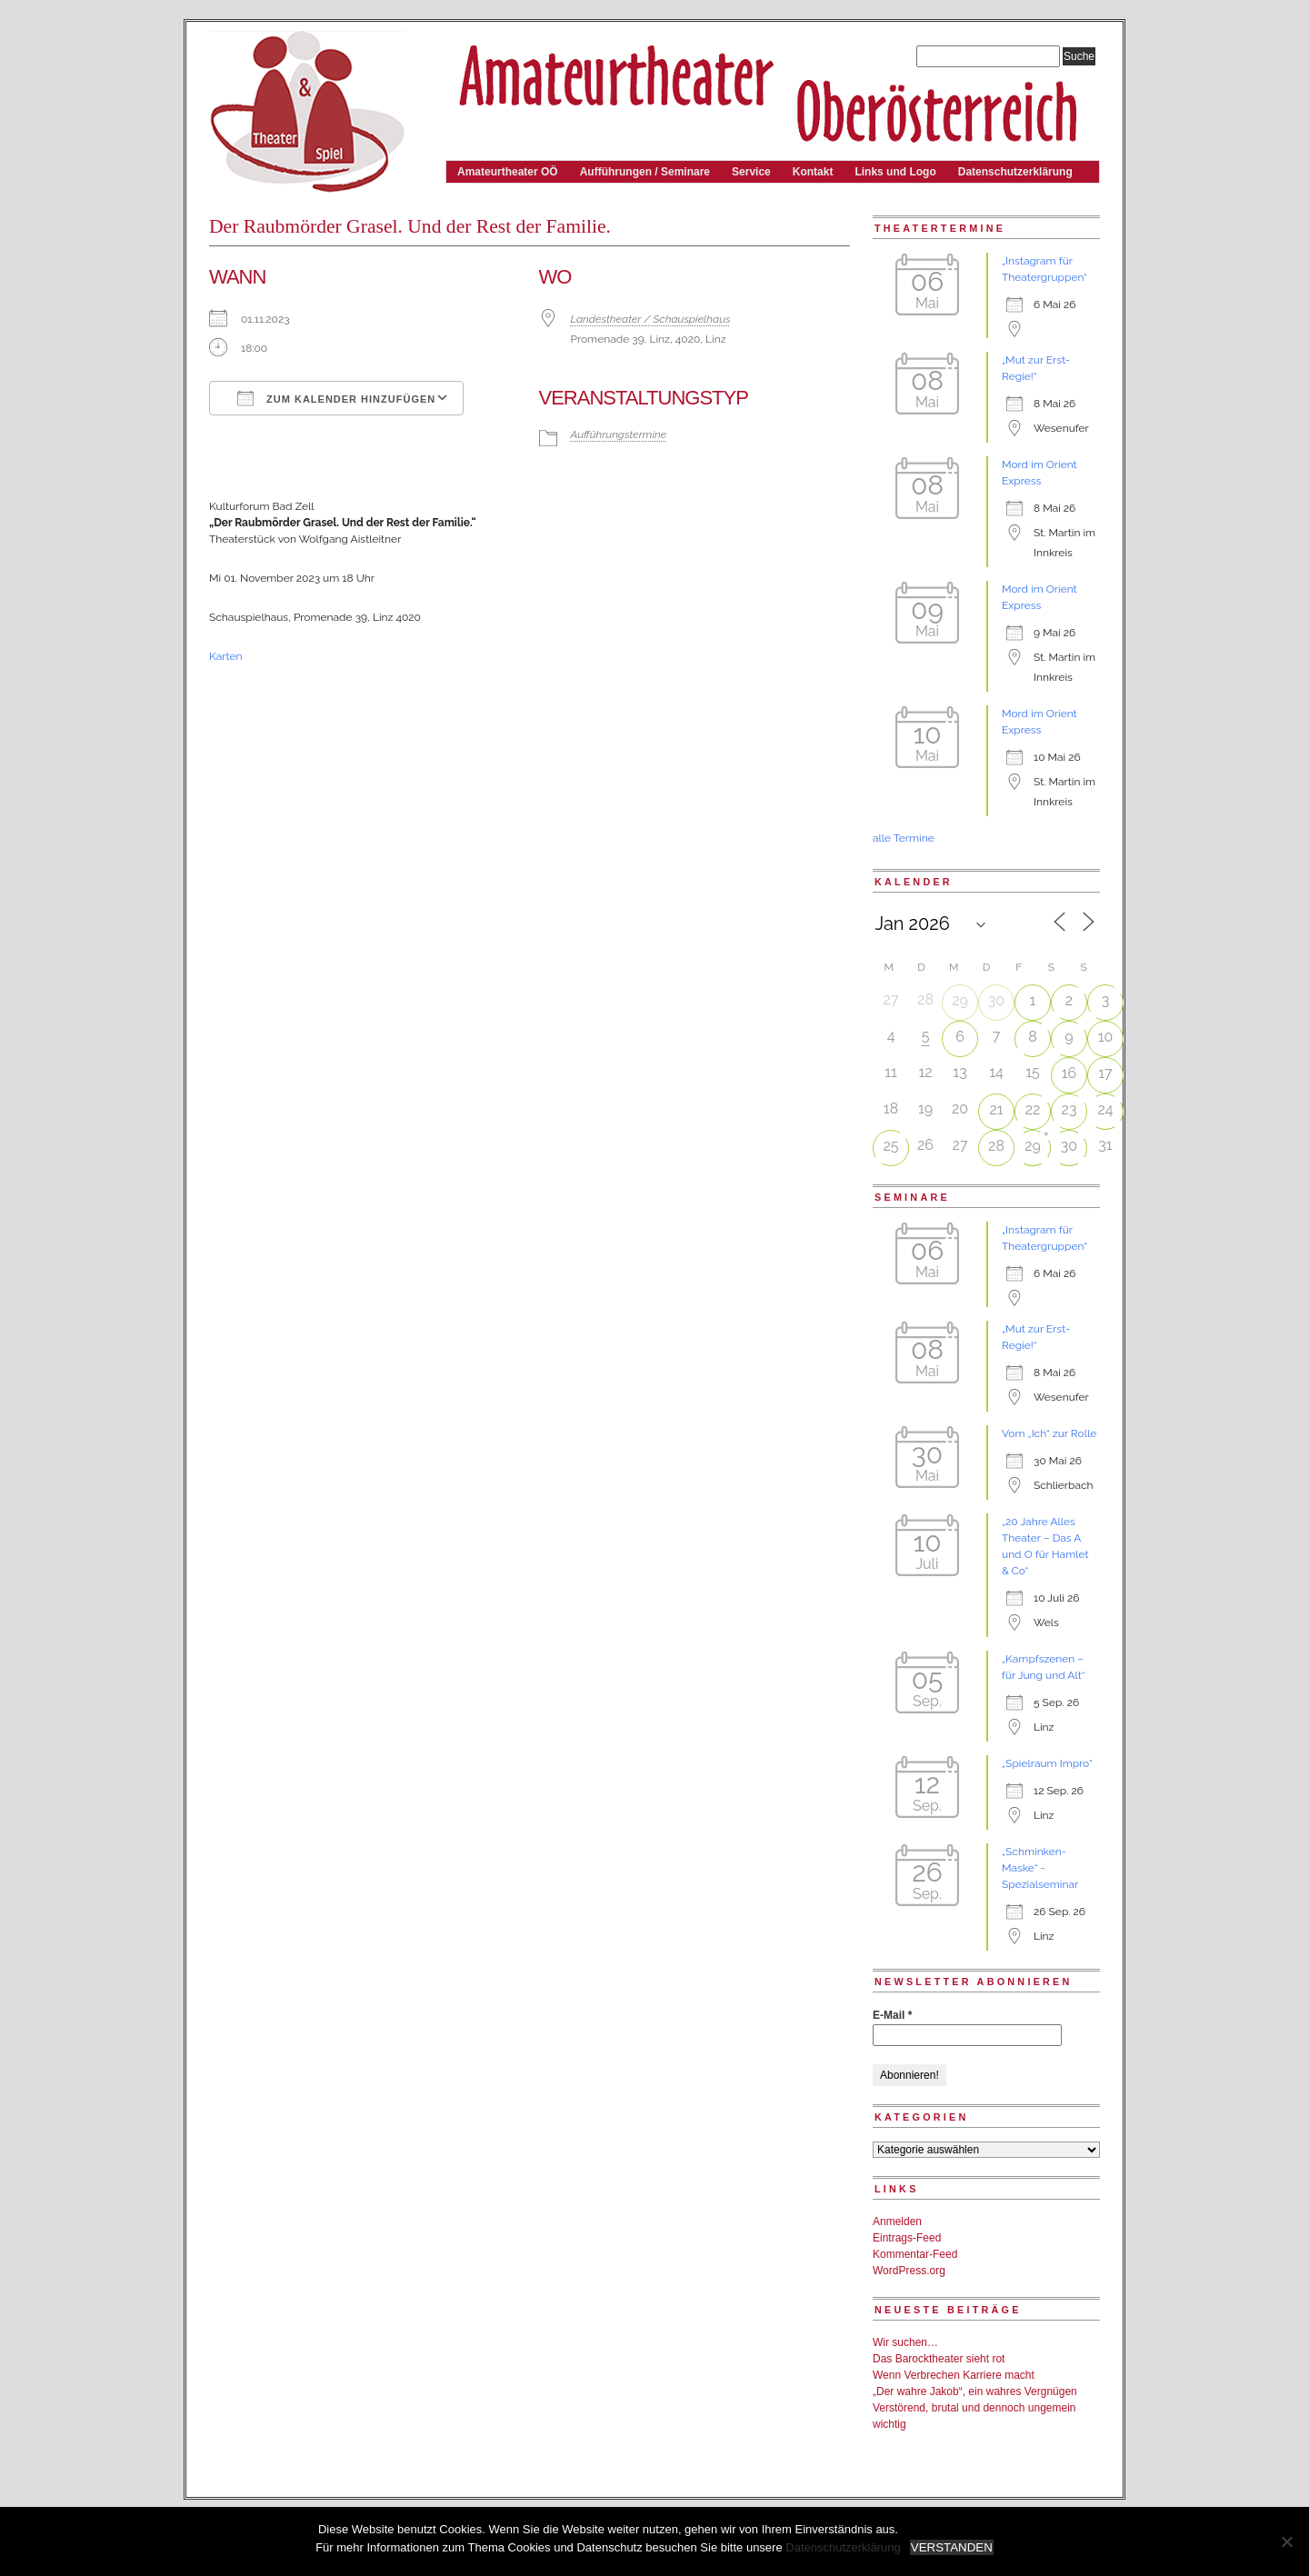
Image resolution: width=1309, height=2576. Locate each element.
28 (996, 1145)
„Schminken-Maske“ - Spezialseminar (1040, 1868)
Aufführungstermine (619, 434)
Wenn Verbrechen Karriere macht (953, 2375)
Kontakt (813, 171)
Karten (225, 656)
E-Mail (892, 2015)
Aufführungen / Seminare (645, 171)
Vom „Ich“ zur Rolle (1049, 1433)
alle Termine (903, 838)
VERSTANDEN (952, 2547)
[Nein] (1286, 2541)
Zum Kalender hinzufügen (336, 398)
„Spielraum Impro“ (1047, 1763)
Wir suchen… (905, 2342)
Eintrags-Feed (907, 2238)
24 (1105, 1109)
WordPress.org (909, 2270)
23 (1069, 1109)
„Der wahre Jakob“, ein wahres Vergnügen (975, 2391)
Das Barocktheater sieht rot (938, 2358)
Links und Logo (894, 171)
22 (1033, 1109)
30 (996, 1000)
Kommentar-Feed (915, 2254)
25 (890, 1145)
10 (1106, 1036)
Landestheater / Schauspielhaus (651, 319)
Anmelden (897, 2221)
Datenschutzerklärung (1015, 171)
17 (1105, 1073)
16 (1069, 1073)
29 (960, 1000)
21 (996, 1109)
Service (751, 171)
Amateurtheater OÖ (507, 171)
